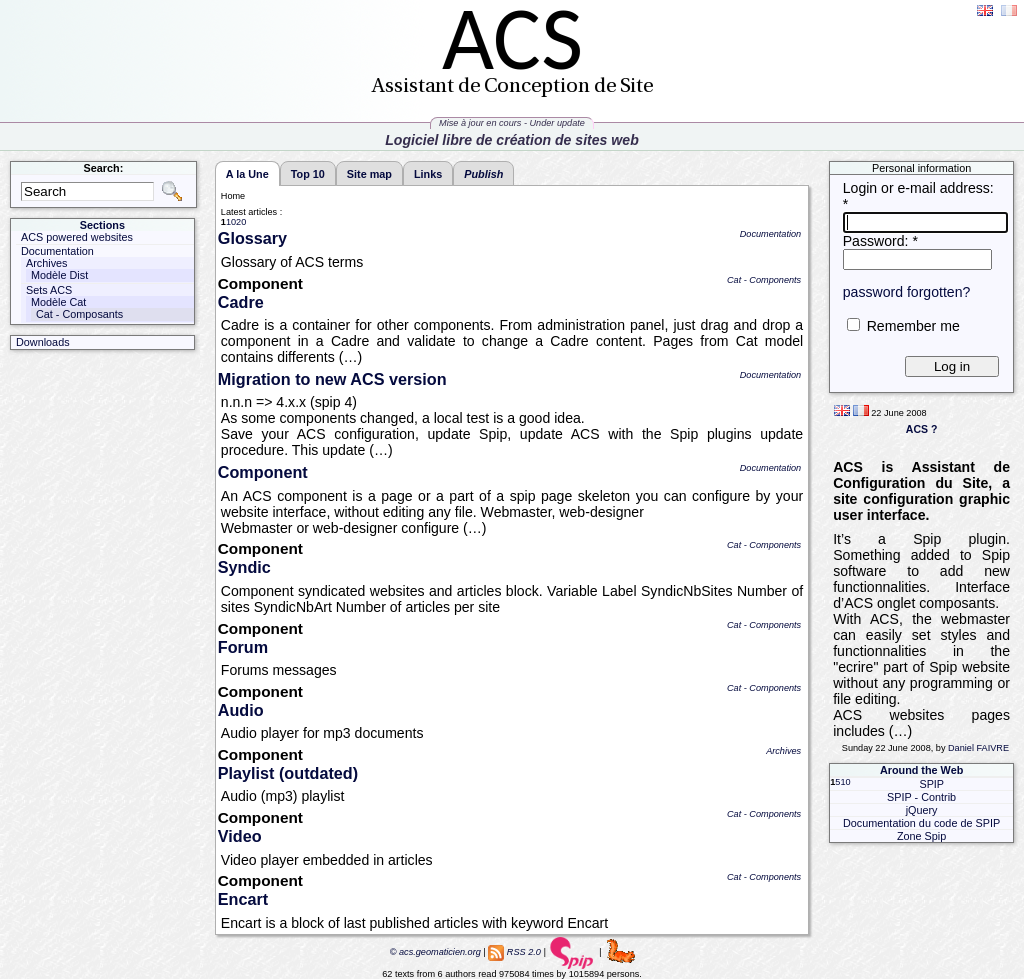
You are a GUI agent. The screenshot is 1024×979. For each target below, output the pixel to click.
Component (263, 472)
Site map (369, 174)
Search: (104, 168)
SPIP (931, 784)
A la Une (247, 174)
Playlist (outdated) (288, 773)
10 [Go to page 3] (845, 782)
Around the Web (921, 770)
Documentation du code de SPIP (921, 823)
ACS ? (922, 429)
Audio (241, 710)
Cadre (241, 302)
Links (428, 174)
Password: (880, 241)
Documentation (770, 234)
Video (240, 836)
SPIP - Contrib (921, 797)
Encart (243, 899)
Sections (102, 225)
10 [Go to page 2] (231, 222)
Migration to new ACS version (332, 379)
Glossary (252, 238)
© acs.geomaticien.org (434, 952)
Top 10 (308, 174)
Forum (243, 647)
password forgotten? (907, 292)
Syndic (244, 567)
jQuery (922, 810)
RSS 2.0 (524, 952)
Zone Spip (921, 836)
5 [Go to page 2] (837, 782)
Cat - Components (764, 280)
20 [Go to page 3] (241, 222)
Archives (783, 751)
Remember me (913, 326)
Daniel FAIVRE (978, 748)
